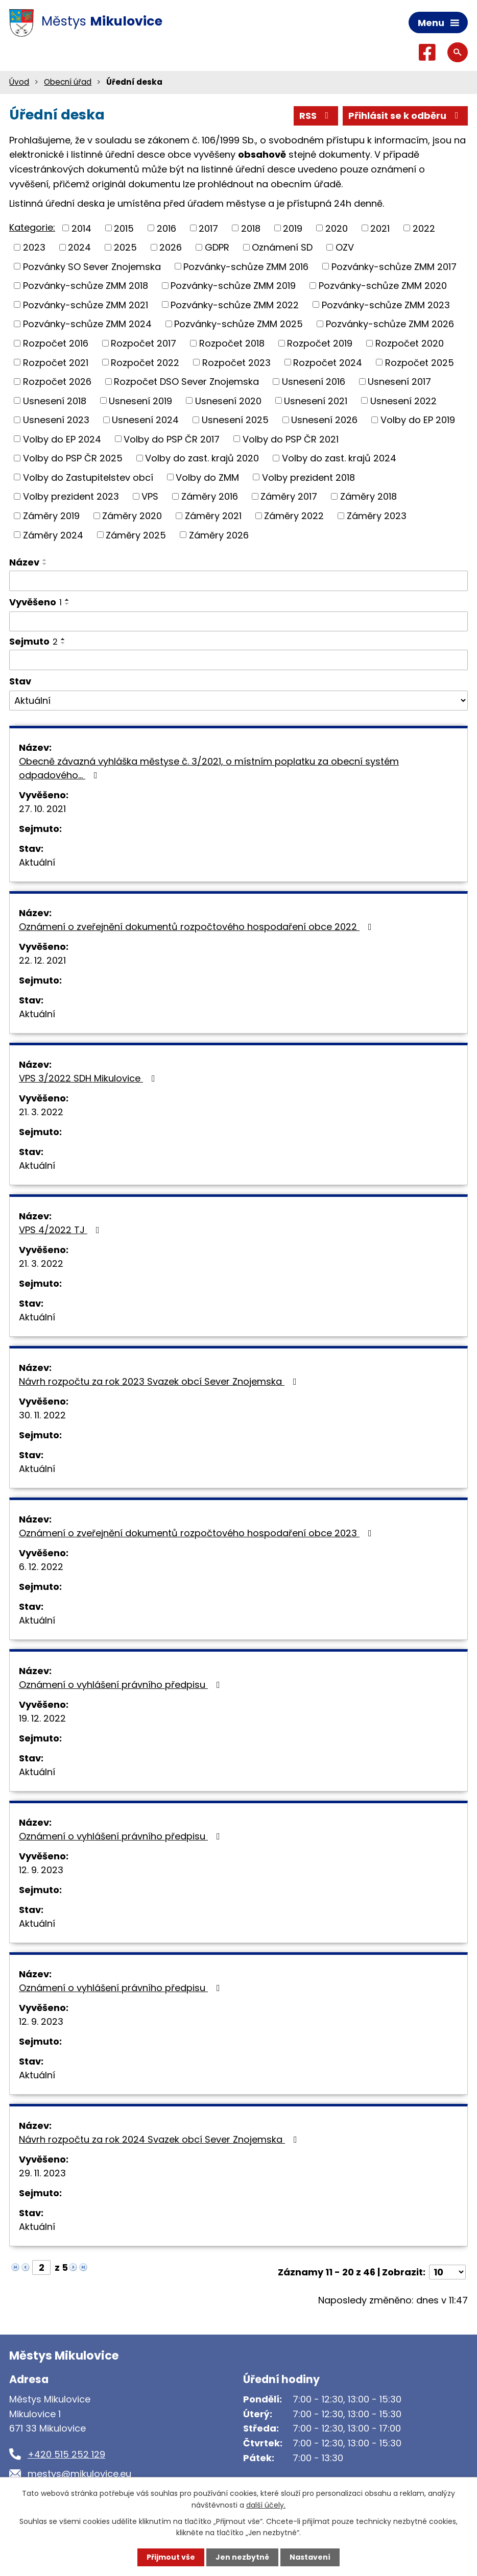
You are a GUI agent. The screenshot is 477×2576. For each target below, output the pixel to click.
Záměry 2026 (219, 534)
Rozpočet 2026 (57, 381)
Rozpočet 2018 (232, 343)
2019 (292, 228)
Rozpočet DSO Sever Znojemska (186, 381)
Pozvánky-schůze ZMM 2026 (390, 323)
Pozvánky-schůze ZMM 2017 (394, 266)
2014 (81, 228)
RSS (316, 115)
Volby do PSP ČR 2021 (291, 438)
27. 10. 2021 (42, 808)
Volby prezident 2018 (308, 477)
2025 (125, 247)
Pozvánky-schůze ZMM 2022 (235, 304)
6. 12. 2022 (41, 1566)
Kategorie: (32, 227)
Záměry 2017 (288, 496)
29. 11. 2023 (42, 2173)
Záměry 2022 (294, 515)
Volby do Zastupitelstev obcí (88, 477)
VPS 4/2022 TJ (61, 1229)
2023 (34, 247)
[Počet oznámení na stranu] (447, 2272)
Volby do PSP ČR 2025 (73, 458)
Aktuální (37, 862)
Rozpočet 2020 (409, 343)
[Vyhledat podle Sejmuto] (238, 660)
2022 (424, 228)
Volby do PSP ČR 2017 (172, 438)
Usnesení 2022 (403, 400)
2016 (166, 228)
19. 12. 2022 (42, 1718)
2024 (79, 247)
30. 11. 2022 (42, 1415)
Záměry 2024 (53, 534)
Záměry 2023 (377, 515)
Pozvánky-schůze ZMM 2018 (85, 285)
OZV (345, 247)
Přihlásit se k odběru (405, 115)
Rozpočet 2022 (145, 362)
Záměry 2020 (132, 515)
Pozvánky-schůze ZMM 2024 (87, 323)
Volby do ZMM (207, 477)
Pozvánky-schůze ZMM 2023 (386, 304)
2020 (336, 228)
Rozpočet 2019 (319, 343)
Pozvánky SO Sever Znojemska (92, 266)
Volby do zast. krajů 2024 (339, 458)
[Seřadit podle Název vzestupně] (45, 560)
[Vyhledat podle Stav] (238, 701)
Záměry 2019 (51, 515)
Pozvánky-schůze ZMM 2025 (238, 323)
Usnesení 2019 (140, 400)
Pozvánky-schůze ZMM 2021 (85, 304)
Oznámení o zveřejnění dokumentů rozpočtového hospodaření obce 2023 (197, 1533)
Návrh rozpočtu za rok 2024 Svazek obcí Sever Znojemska (160, 2139)
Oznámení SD (282, 247)
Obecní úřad (67, 82)
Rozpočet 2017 (143, 343)
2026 (170, 247)
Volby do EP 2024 (62, 438)
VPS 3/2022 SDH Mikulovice (89, 1078)
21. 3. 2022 (41, 1112)
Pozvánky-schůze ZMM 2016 (245, 266)
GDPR (217, 247)
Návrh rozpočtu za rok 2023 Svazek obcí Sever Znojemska (160, 1381)
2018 (250, 228)
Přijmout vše (171, 2557)
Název (24, 562)
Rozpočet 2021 (55, 362)
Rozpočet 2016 (55, 343)
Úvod (19, 82)
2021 (380, 228)
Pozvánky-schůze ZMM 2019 (233, 285)
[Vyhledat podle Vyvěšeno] (238, 621)
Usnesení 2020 (228, 400)
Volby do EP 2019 (417, 419)
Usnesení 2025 (235, 419)
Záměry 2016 (209, 496)
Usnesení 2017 (399, 381)
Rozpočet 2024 (327, 362)
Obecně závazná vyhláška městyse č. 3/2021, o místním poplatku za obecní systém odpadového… (209, 768)
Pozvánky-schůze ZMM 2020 (383, 285)
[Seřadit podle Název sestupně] (45, 564)
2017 (208, 228)
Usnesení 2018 (54, 400)
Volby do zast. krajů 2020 (202, 458)
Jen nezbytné (242, 2557)
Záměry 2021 (213, 515)
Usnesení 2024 (145, 419)
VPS (149, 496)
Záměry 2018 (368, 496)
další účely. (265, 2504)
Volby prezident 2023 (71, 496)
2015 (124, 228)
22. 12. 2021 (42, 960)
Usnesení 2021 (315, 400)
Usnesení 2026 (324, 419)
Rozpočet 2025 (419, 362)
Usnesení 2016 (313, 381)
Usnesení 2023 (56, 419)
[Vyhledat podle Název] (238, 581)
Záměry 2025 (136, 534)
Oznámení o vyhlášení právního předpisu (121, 1684)
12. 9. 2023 (41, 1869)
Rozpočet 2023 (236, 362)
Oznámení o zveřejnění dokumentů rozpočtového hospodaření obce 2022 (197, 926)
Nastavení (310, 2557)
